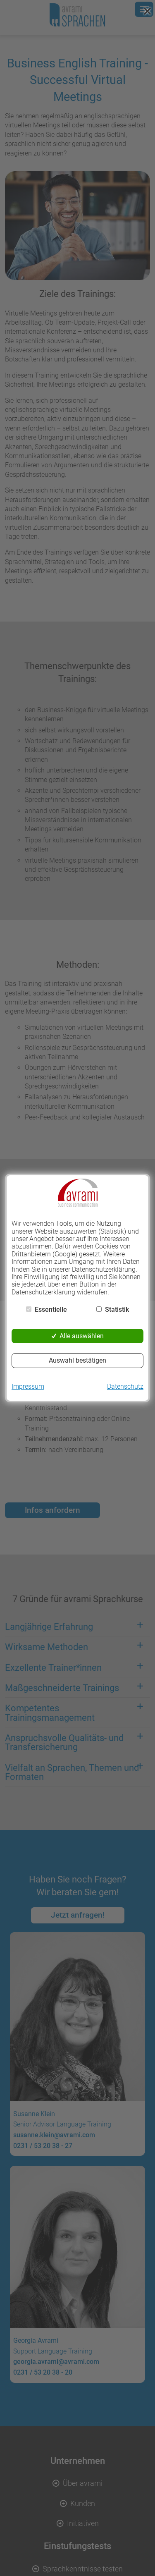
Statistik (117, 1309)
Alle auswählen (82, 1336)
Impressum (28, 1386)
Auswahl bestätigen (77, 1360)
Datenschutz (125, 1386)
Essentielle (51, 1309)
